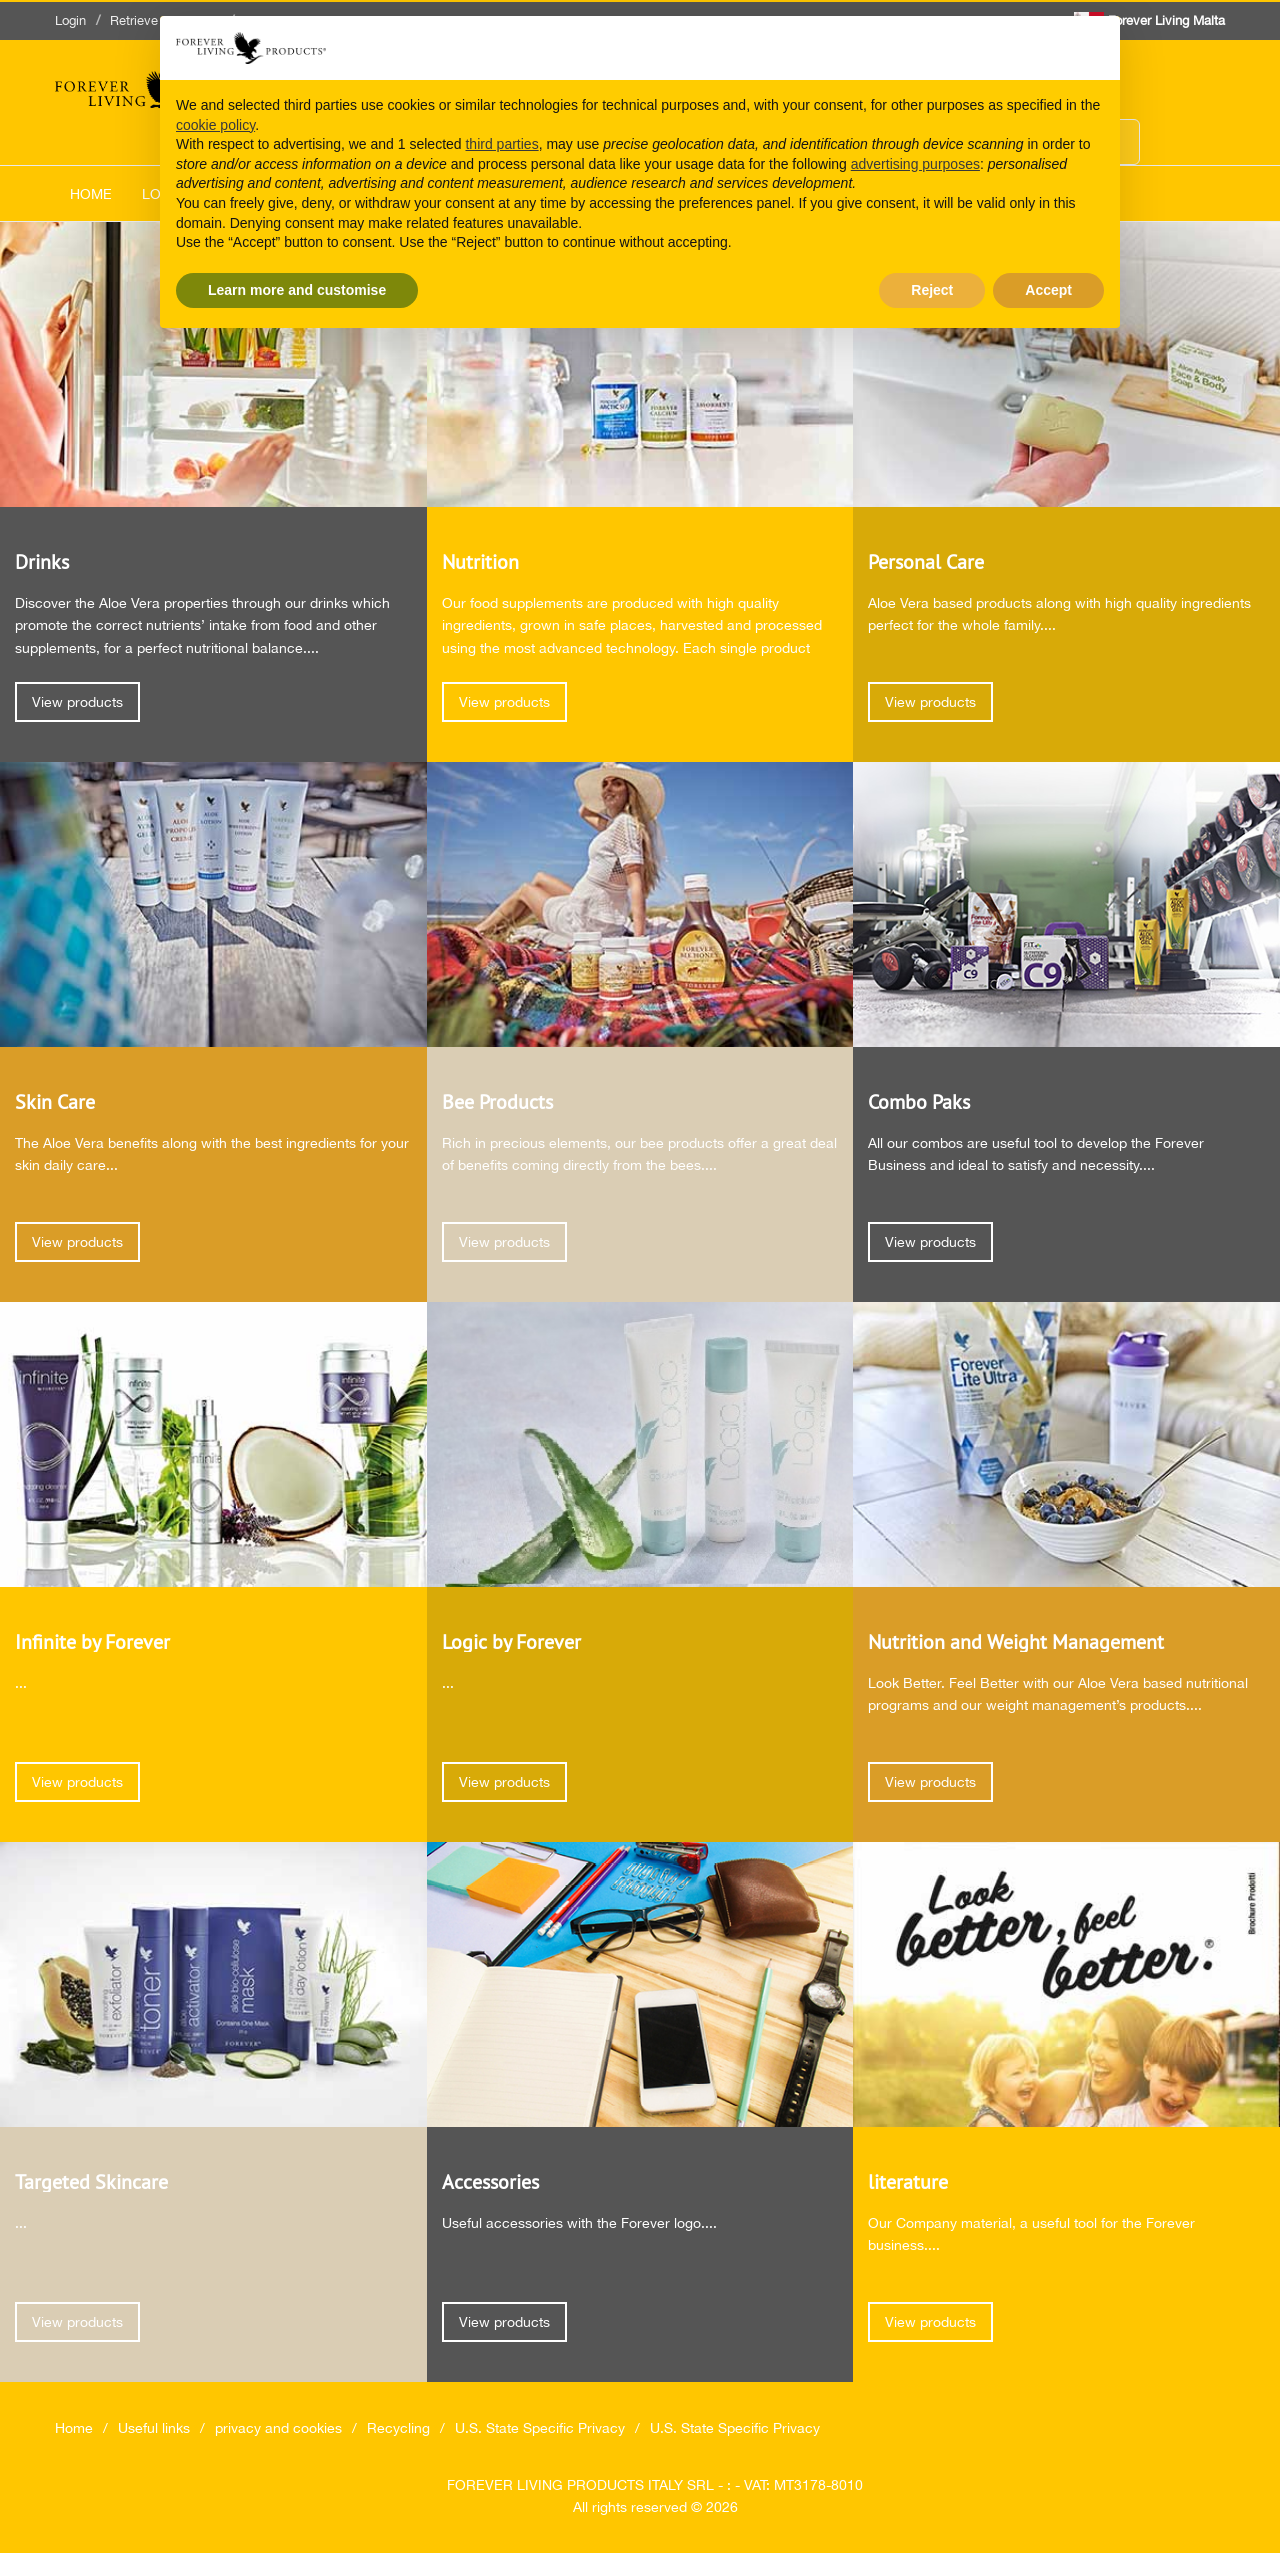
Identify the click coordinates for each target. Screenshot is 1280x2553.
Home (91, 194)
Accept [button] (1048, 290)
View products (77, 702)
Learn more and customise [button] (297, 290)
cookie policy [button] (215, 125)
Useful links (154, 2428)
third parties (501, 144)
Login (70, 20)
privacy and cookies (278, 2428)
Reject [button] (932, 290)
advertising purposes (915, 164)
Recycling (398, 2428)
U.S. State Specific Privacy (540, 2428)
